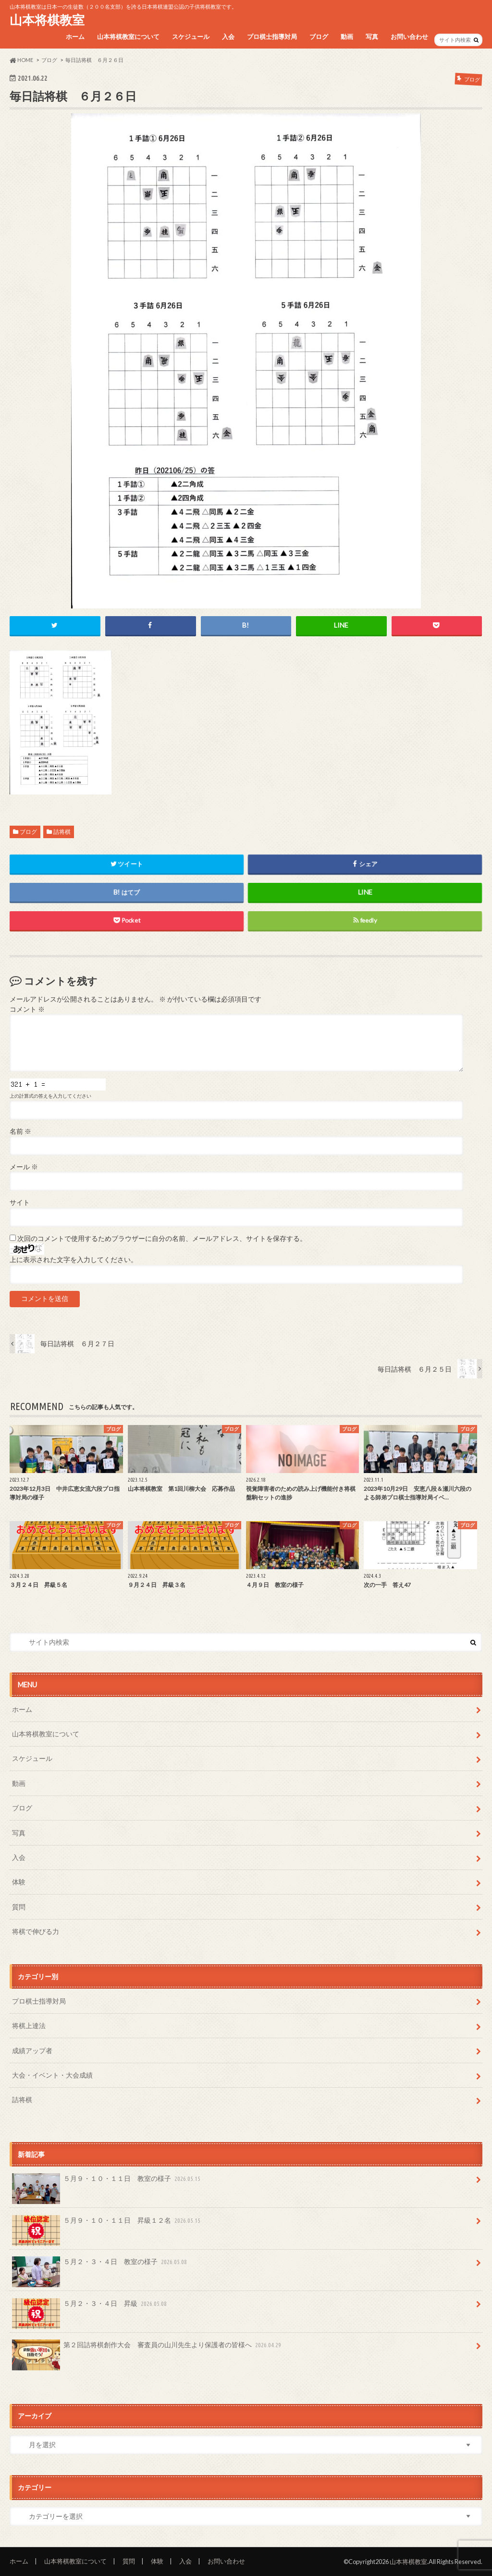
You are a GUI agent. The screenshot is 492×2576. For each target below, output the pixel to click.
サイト (20, 1202)
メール (24, 1167)
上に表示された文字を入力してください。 (73, 1259)
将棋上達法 (29, 2025)
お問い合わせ (409, 36)
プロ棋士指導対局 (272, 36)
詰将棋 (62, 831)
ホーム (75, 36)
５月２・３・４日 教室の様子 (100, 2265)
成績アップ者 (32, 2050)
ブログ (318, 36)
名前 (20, 1131)
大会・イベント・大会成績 (52, 2075)
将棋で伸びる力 (35, 1931)
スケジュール (190, 36)
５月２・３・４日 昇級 (90, 2307)
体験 (18, 1882)
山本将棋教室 (47, 19)
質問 (18, 1907)
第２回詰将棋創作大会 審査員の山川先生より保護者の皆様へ (147, 2348)
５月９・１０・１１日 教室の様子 (107, 2182)
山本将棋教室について (128, 36)
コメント (27, 1009)
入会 (228, 36)
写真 (372, 36)
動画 (347, 36)
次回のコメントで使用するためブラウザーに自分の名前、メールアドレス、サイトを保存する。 (162, 1238)
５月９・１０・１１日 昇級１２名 (107, 2223)
